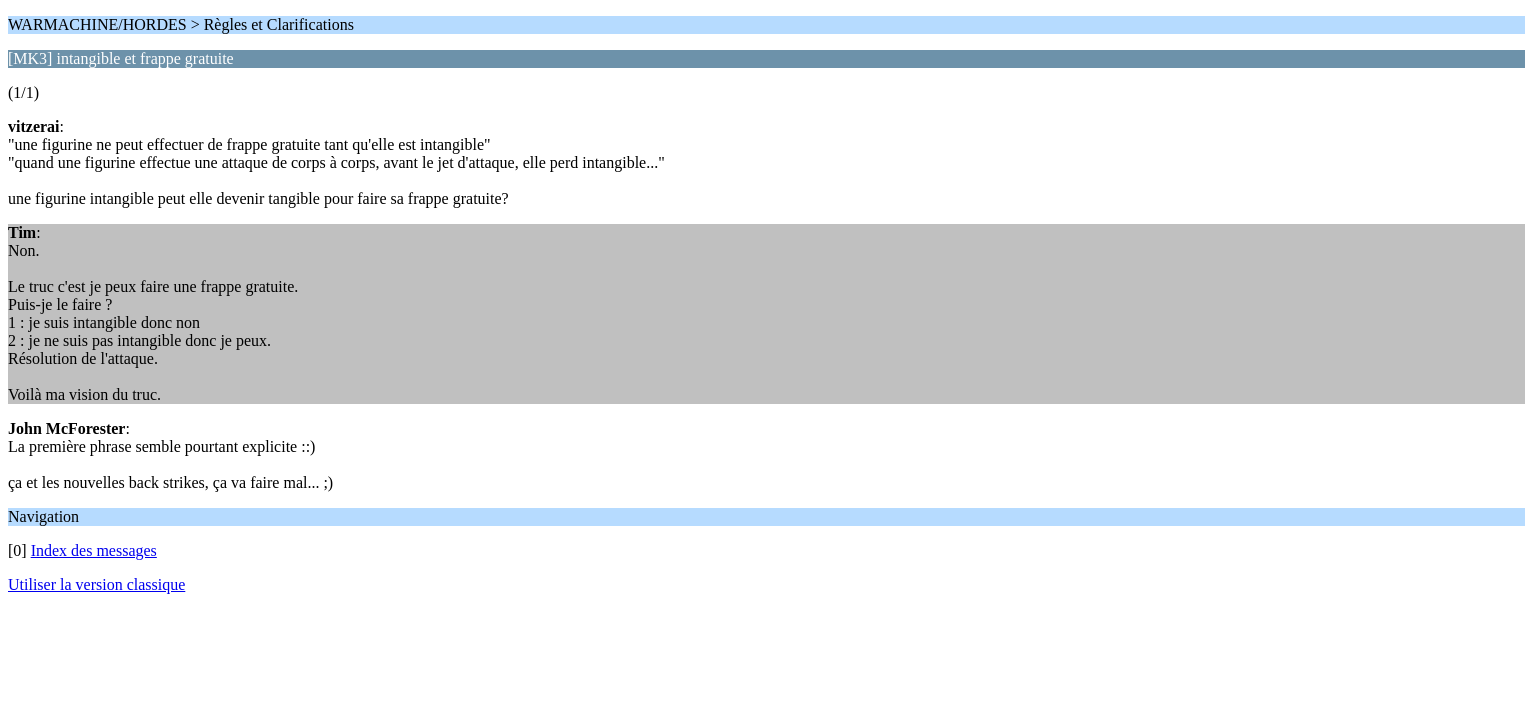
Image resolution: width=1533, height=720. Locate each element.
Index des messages (94, 550)
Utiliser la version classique (96, 584)
